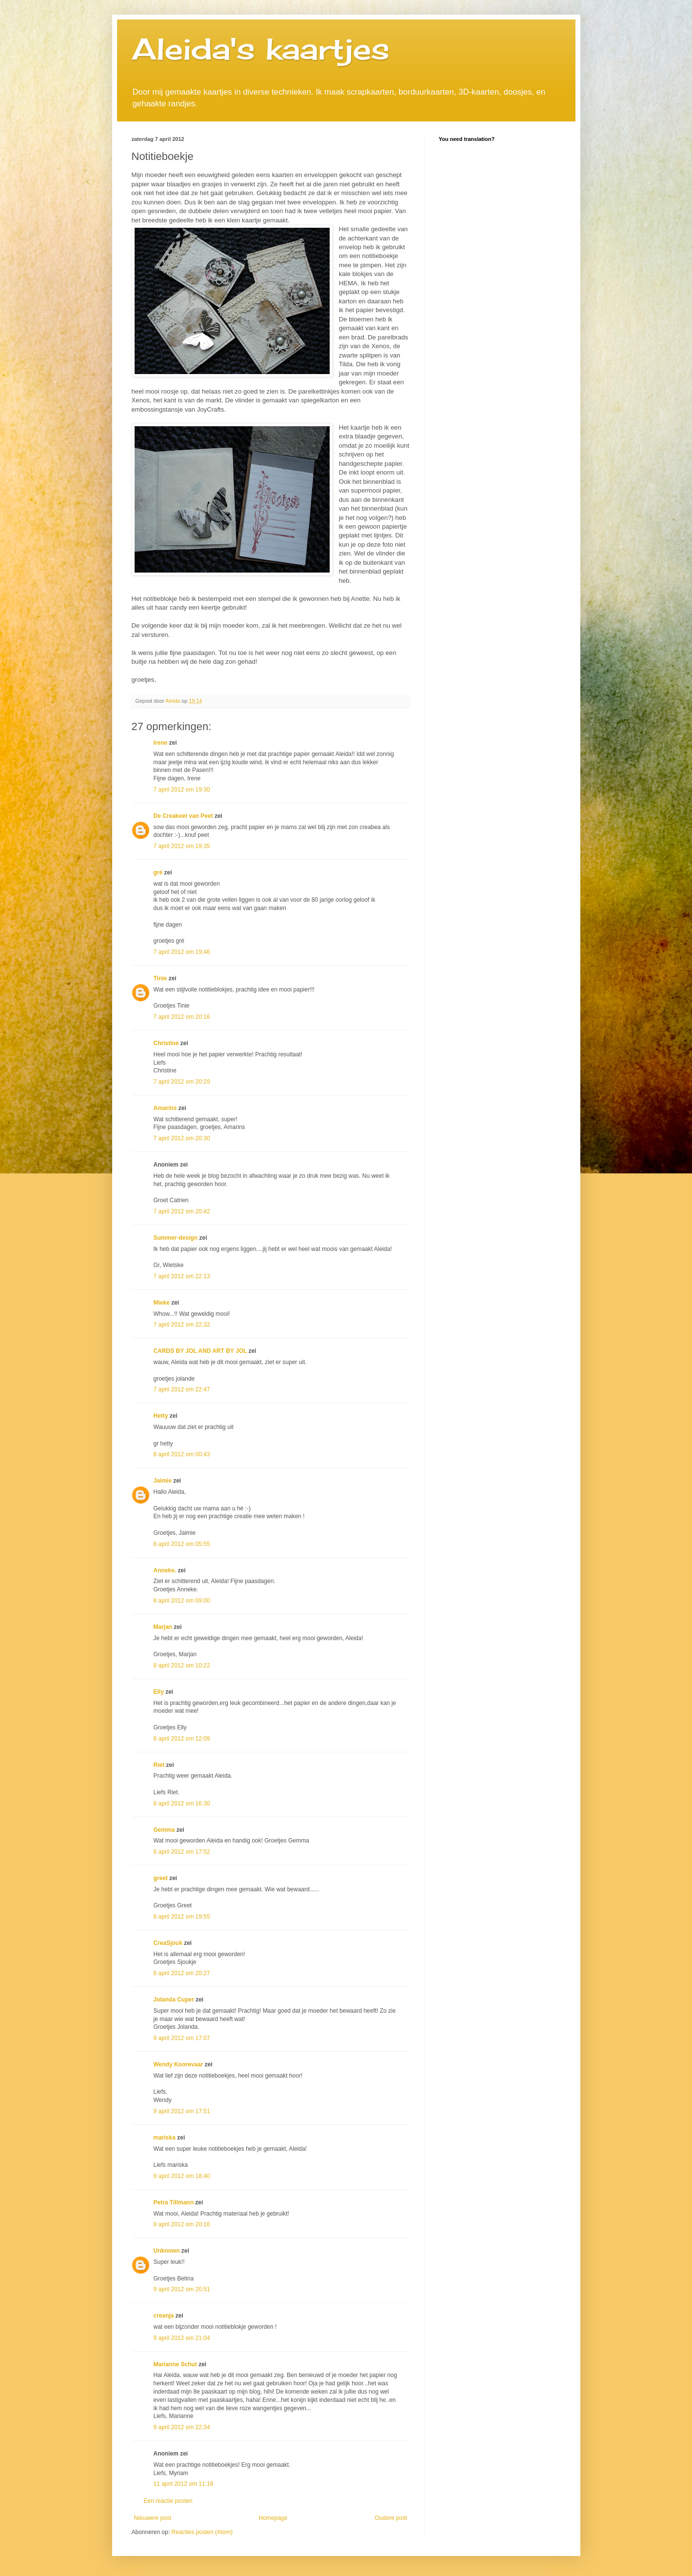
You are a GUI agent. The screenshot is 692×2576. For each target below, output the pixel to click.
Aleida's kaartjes (261, 48)
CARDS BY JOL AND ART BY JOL (200, 1350)
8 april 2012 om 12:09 (182, 1738)
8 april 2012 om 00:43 (182, 1454)
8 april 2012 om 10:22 (182, 1665)
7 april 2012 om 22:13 (182, 1276)
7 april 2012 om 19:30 (182, 789)
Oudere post (391, 2518)
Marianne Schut (175, 2364)
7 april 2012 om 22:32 (182, 1324)
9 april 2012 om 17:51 (182, 2111)
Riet (159, 1765)
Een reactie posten (168, 2500)
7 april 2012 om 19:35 (182, 846)
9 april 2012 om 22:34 (182, 2427)
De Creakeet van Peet (183, 815)
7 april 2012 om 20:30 (182, 1138)
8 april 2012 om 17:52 (182, 1851)
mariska (165, 2137)
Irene (161, 742)
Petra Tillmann (174, 2202)
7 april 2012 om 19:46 (182, 952)
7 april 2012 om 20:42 (182, 1211)
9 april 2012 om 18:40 (182, 2176)
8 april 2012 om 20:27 (182, 1973)
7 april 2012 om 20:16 (182, 1016)
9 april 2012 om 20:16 (182, 2224)
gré (158, 872)
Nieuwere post (153, 2518)
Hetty (161, 1415)
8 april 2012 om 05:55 (182, 1544)
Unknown (167, 2250)
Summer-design (176, 1237)
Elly (159, 1691)
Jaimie (163, 1480)
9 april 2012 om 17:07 (182, 2038)
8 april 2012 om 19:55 (182, 1916)
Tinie (160, 978)
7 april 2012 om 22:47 (182, 1389)
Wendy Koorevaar (178, 2064)
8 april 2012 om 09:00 (182, 1600)
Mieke (162, 1302)
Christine (166, 1043)
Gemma (164, 1829)
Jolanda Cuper (174, 1999)
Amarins (165, 1108)
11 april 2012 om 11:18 (184, 2483)
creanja (164, 2315)
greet (161, 1878)
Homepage (272, 2518)
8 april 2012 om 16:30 (182, 1803)
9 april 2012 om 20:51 (182, 2289)
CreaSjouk (168, 1943)
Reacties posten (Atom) (202, 2532)
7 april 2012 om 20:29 (182, 1081)
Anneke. (165, 1570)
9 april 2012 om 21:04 (182, 2338)
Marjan (164, 1627)
